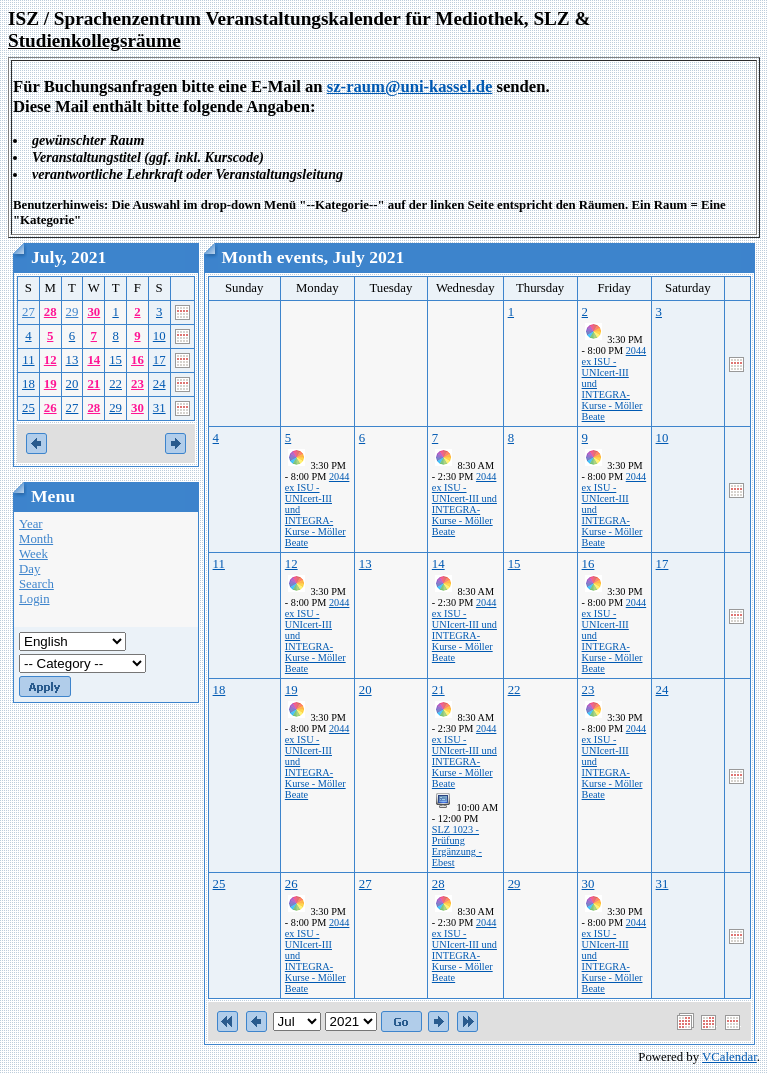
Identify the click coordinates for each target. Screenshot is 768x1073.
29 (72, 312)
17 (159, 360)
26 (50, 408)
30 (93, 312)
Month (36, 539)
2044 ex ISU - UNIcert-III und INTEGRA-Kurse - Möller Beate (464, 504)
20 (72, 384)
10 (159, 336)
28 (50, 312)
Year (31, 524)
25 (28, 408)
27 (28, 312)
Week (33, 554)
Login (34, 599)
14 (93, 360)
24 (159, 384)
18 (28, 384)
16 (137, 360)
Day (29, 569)
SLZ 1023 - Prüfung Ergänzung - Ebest (457, 846)
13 (72, 360)
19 (50, 384)
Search (36, 584)
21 (93, 384)
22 (115, 384)
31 (159, 408)
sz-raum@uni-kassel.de (410, 86)
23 (137, 384)
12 (50, 360)
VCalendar (729, 1057)
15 (115, 360)
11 (28, 360)
